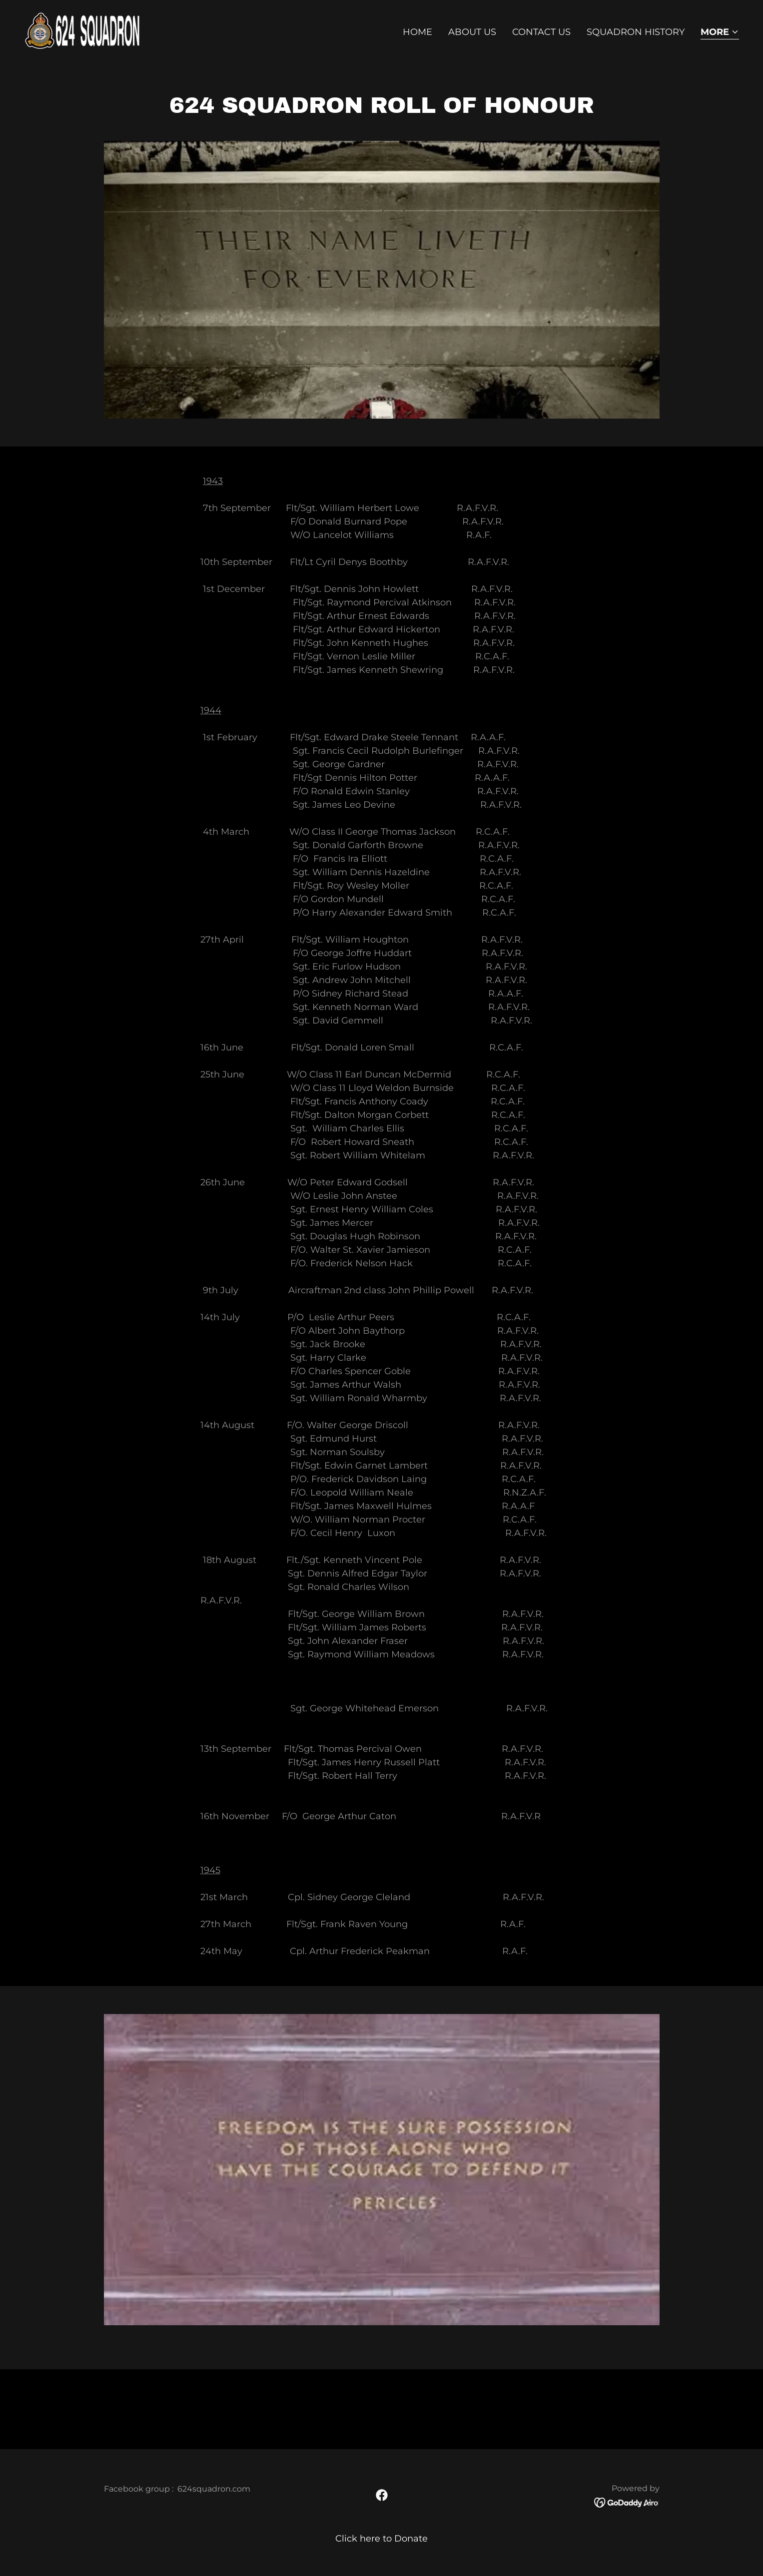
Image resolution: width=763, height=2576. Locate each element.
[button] (720, 32)
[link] (85, 29)
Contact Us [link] (541, 31)
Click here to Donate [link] (381, 2538)
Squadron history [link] (636, 31)
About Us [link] (472, 31)
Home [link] (417, 31)
